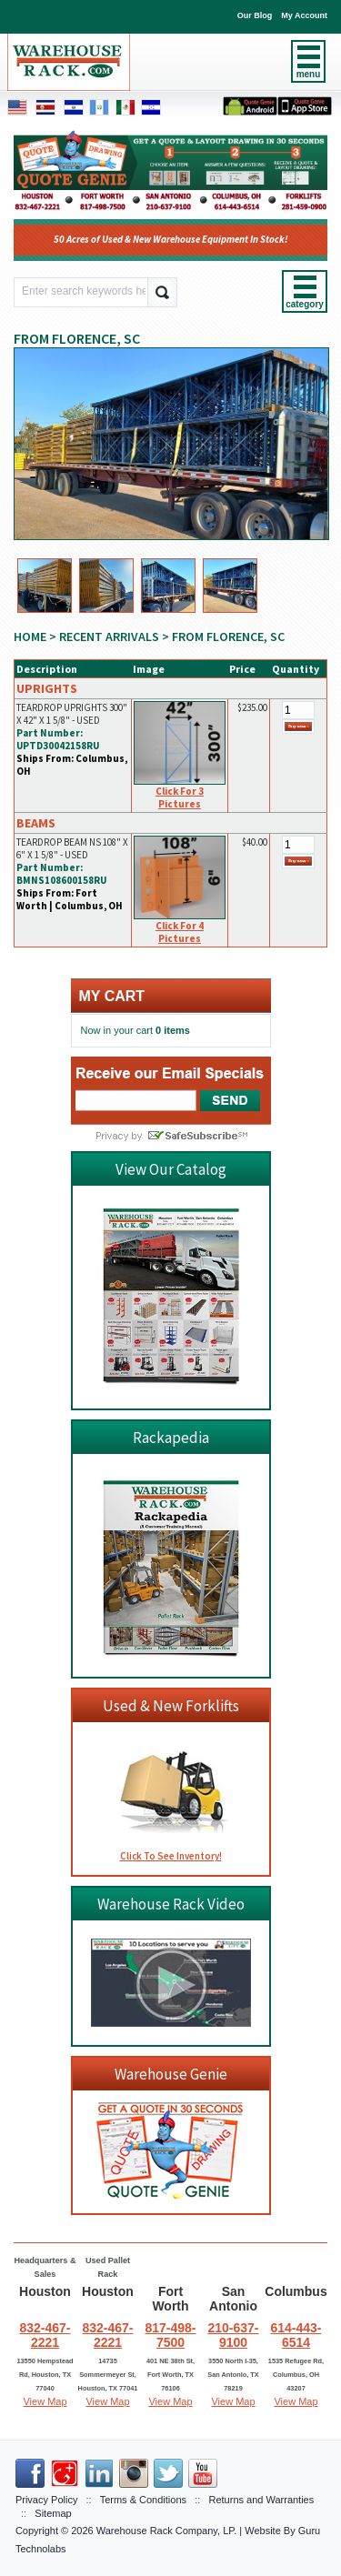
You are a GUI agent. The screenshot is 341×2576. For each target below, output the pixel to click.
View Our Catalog (170, 1169)
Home (30, 636)
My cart (112, 996)
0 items (172, 1030)
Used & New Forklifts (171, 1706)
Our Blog (255, 15)
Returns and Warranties (261, 2499)
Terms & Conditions (143, 2499)
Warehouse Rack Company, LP (165, 2530)
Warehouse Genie (171, 2074)
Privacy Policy (46, 2499)
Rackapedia (171, 1438)
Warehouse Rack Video (171, 1904)
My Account (304, 15)
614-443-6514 (295, 2335)
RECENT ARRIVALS (109, 636)
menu (308, 74)
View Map (44, 2401)
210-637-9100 (232, 2335)
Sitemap (53, 2513)
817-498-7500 (170, 2335)
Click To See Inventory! (171, 1855)
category (305, 304)
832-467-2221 (44, 2335)
